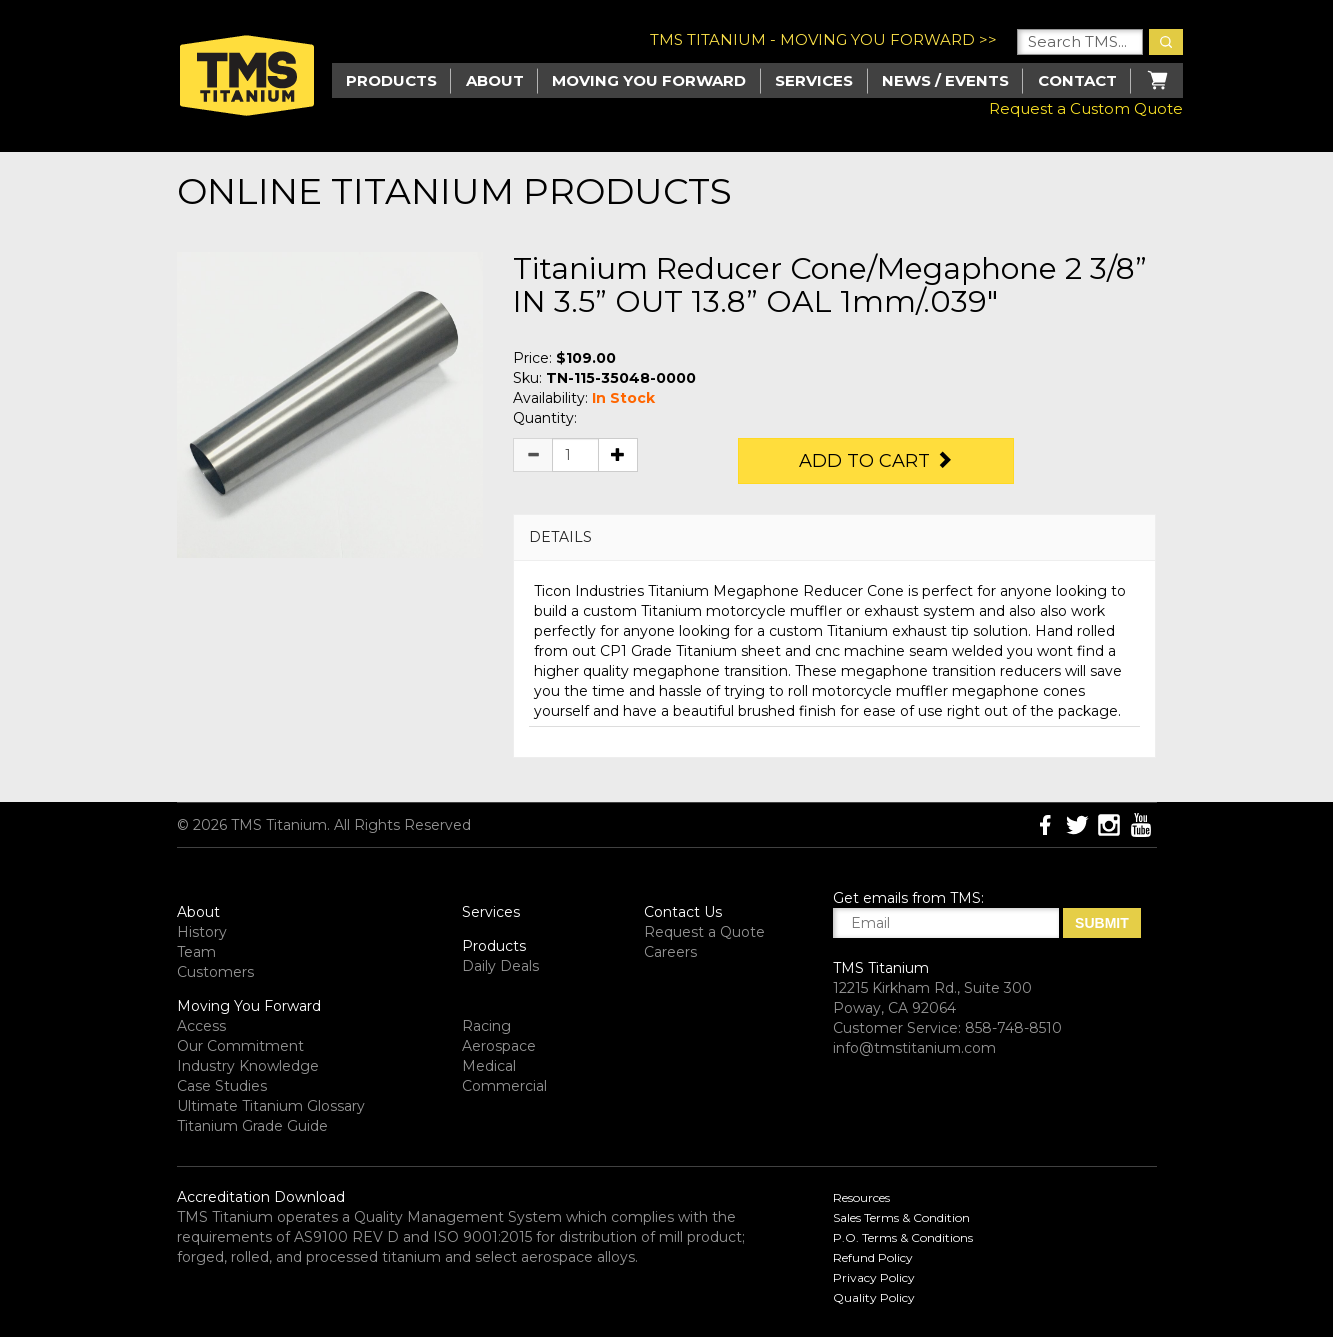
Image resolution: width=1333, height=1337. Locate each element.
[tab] (834, 537)
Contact (1077, 80)
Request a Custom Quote (1086, 108)
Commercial (504, 1086)
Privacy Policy (874, 1277)
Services (814, 80)
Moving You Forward (249, 1006)
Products (494, 946)
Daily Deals (500, 966)
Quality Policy (874, 1297)
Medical (489, 1066)
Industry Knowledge (248, 1066)
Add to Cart (876, 461)
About (495, 80)
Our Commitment (240, 1046)
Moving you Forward (649, 80)
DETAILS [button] (560, 537)
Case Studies (222, 1086)
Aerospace (499, 1046)
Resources (861, 1197)
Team (196, 952)
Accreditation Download (261, 1197)
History (202, 932)
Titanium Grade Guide (252, 1126)
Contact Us (683, 912)
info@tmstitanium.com (914, 1048)
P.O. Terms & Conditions (903, 1237)
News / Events (945, 80)
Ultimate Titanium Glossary (271, 1106)
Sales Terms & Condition (901, 1217)
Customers (215, 972)
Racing (486, 1026)
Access (201, 1026)
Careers (670, 952)
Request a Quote (704, 932)
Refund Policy (873, 1257)
